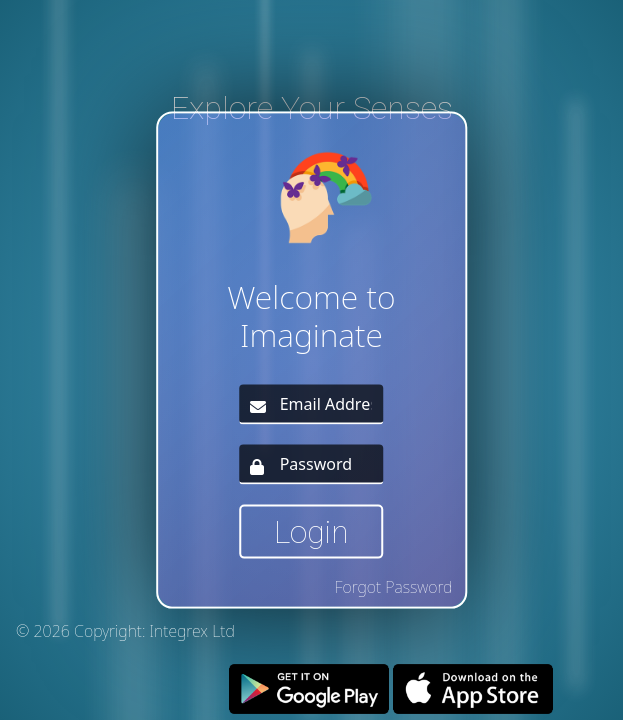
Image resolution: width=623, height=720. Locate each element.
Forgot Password (394, 586)
